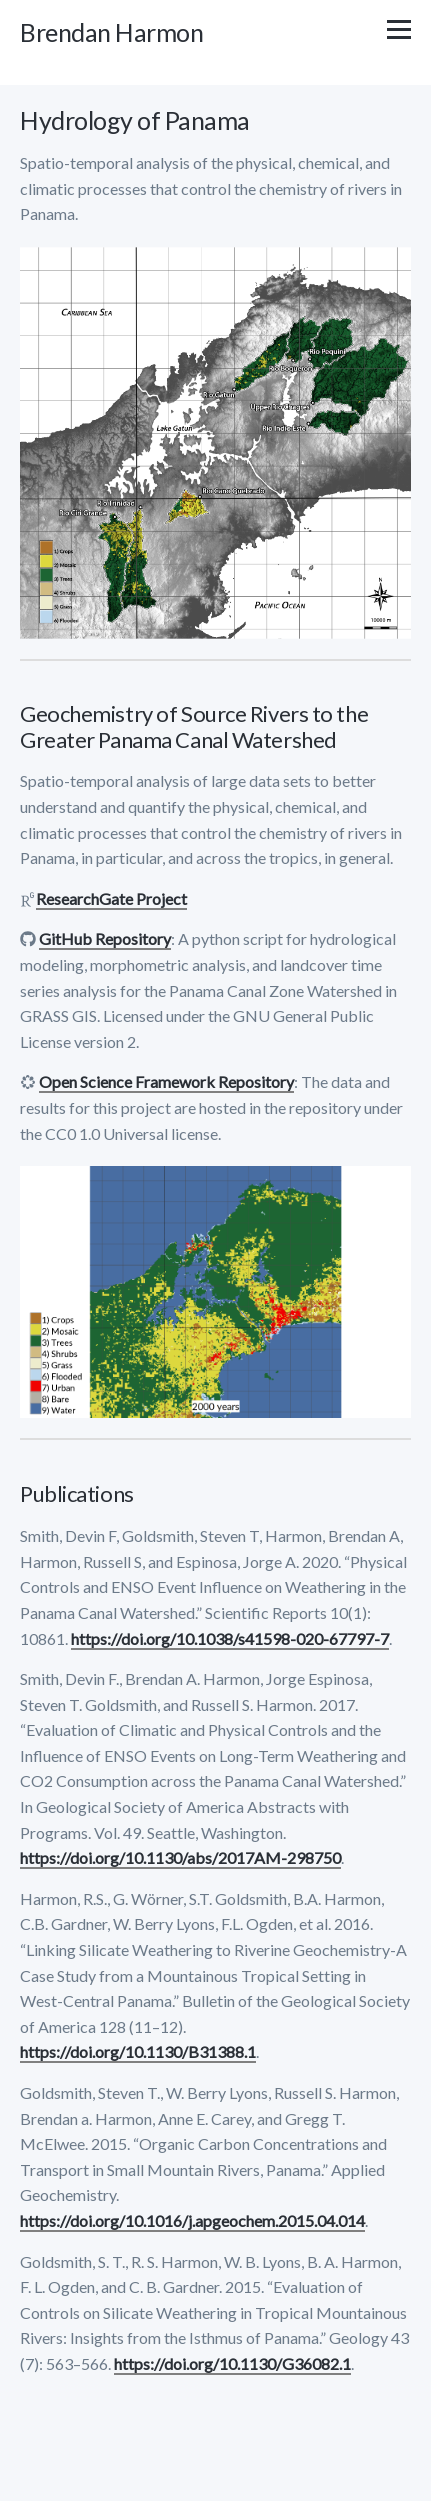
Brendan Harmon (111, 32)
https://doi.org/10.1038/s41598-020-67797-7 (230, 1638)
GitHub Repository (105, 938)
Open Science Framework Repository (166, 1081)
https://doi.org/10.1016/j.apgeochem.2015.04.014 (192, 2220)
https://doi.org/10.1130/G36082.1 (232, 2363)
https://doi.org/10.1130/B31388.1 (138, 2051)
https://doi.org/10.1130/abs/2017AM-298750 (180, 1857)
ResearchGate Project (111, 898)
